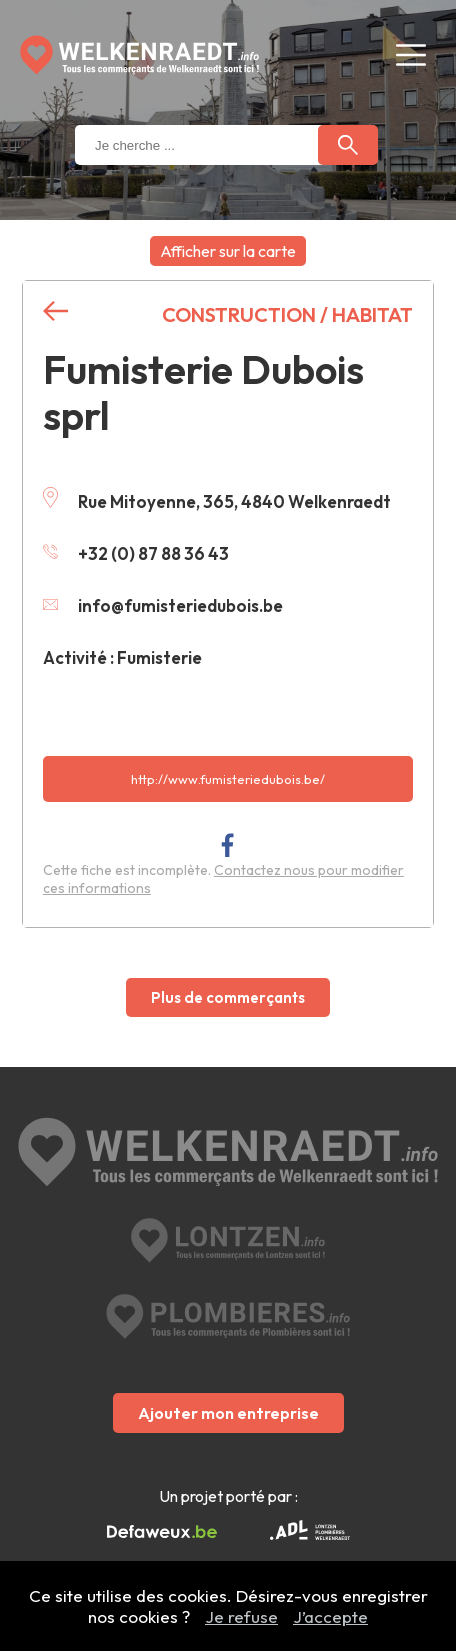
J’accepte (330, 1616)
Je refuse (241, 1616)
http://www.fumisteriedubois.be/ (228, 779)
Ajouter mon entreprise (228, 1413)
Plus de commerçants (228, 997)
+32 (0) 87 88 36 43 (136, 553)
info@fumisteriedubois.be (163, 605)
